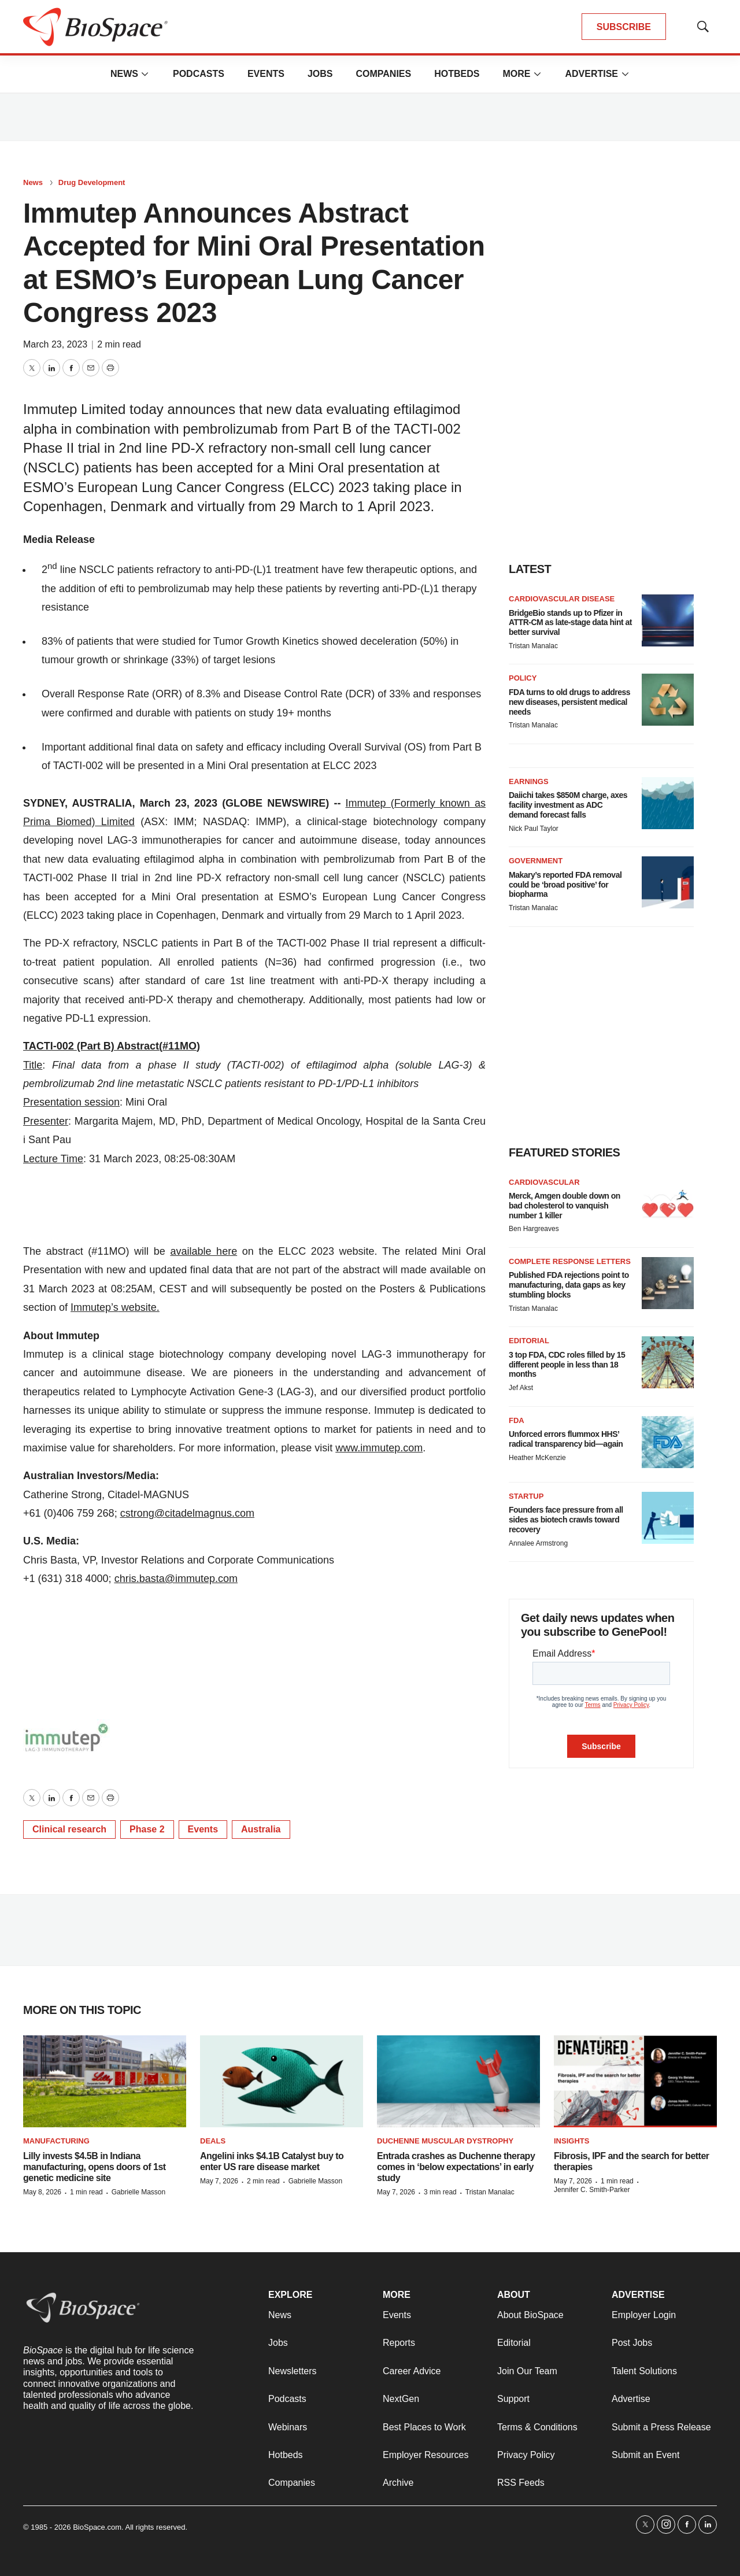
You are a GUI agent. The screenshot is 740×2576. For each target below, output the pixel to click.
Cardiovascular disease (562, 598)
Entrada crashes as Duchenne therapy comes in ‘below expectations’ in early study (456, 2167)
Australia (260, 1829)
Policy (522, 678)
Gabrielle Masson (138, 2192)
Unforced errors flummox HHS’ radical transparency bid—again (566, 1438)
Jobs (320, 74)
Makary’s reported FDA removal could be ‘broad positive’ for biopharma (565, 884)
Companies (383, 74)
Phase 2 (147, 1829)
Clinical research (69, 1829)
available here (203, 1251)
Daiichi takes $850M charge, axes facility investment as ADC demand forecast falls (568, 804)
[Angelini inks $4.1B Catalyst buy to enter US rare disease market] (281, 2081)
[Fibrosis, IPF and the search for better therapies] (635, 2081)
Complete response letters (570, 1261)
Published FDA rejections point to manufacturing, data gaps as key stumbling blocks (569, 1284)
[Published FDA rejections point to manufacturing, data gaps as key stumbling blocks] (668, 1283)
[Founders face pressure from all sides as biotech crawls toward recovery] (668, 1518)
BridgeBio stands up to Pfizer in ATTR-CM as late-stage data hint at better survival (570, 622)
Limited (114, 821)
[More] (145, 74)
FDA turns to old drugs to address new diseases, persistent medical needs (569, 702)
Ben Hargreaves (534, 1229)
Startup (526, 1496)
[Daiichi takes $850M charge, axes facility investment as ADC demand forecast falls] (668, 803)
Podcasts (198, 74)
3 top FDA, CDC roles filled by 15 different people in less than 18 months (567, 1364)
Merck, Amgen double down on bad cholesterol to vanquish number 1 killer (564, 1205)
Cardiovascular (544, 1182)
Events (265, 74)
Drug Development (91, 182)
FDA (516, 1420)
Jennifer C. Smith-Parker (592, 2190)
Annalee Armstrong (538, 1543)
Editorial (529, 1340)
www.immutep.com (379, 1448)
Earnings (529, 781)
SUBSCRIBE (624, 27)
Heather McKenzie (537, 1458)
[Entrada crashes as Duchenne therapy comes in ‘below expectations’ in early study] (458, 2081)
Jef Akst (521, 1388)
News (124, 74)
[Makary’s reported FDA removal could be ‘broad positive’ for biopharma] (668, 882)
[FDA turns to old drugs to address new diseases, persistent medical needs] (668, 700)
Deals (212, 2141)
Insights (571, 2141)
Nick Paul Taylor (533, 829)
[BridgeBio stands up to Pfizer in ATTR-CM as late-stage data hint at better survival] (668, 620)
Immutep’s (95, 1307)
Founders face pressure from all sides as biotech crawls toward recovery (566, 1519)
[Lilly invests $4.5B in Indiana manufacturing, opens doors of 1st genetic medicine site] (104, 2081)
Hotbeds (456, 74)
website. (139, 1307)
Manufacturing (56, 2141)
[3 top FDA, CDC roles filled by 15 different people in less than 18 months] (668, 1362)
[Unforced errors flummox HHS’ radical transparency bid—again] (668, 1442)
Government (536, 860)
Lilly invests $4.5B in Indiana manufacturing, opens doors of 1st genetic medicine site (94, 2167)
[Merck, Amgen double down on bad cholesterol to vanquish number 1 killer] (668, 1204)
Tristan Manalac (533, 646)
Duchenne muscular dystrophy (445, 2141)
